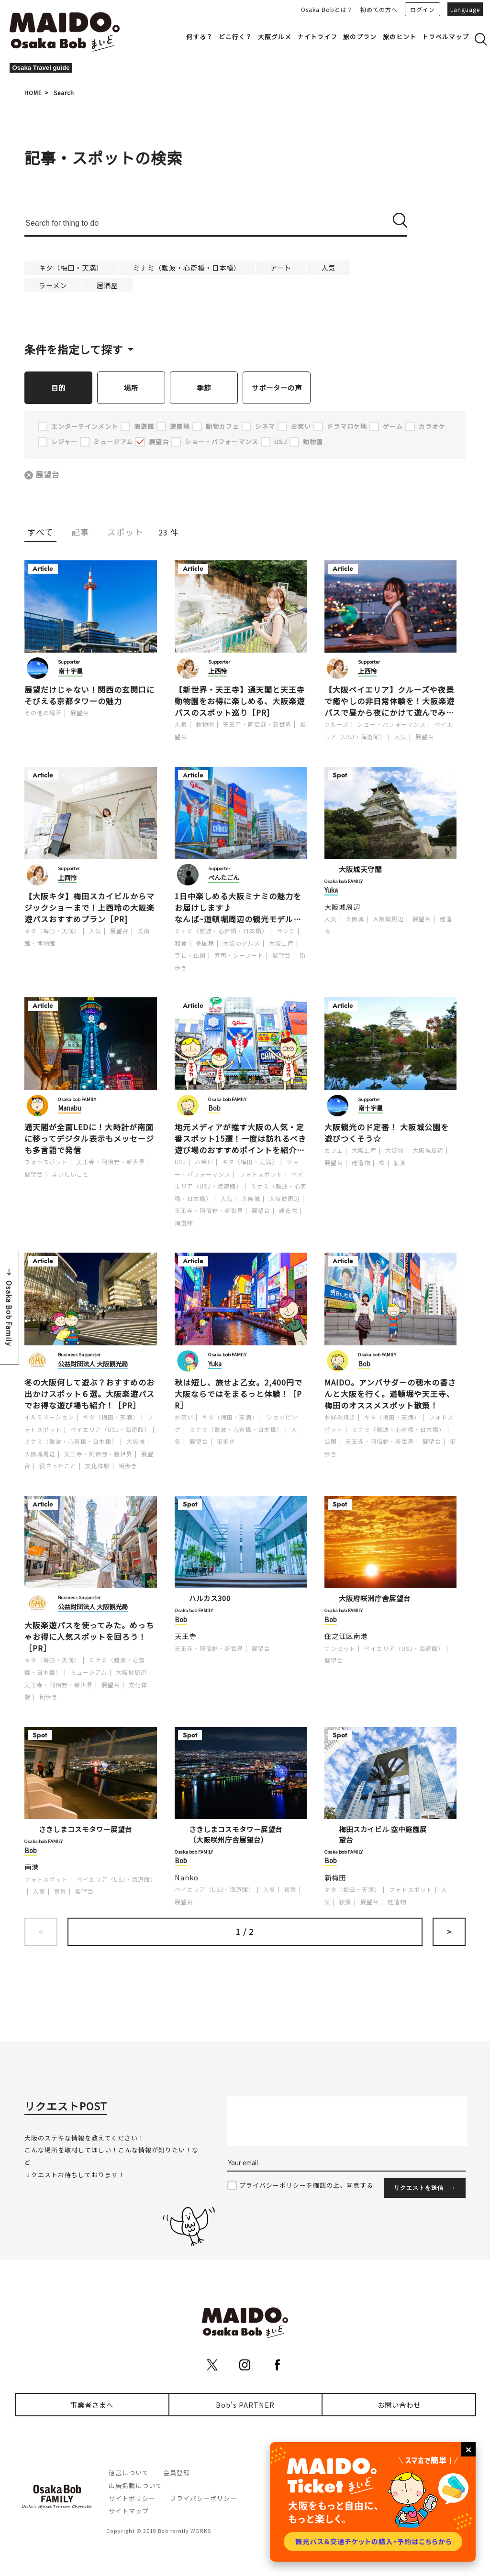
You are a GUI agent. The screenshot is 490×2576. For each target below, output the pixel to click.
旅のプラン (360, 36)
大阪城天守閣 (360, 869)
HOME (33, 92)
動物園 (205, 724)
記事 (80, 532)
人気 (328, 267)
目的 (58, 387)
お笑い (204, 1162)
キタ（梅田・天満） (71, 267)
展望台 (48, 474)
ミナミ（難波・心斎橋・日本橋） (187, 267)
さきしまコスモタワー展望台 (85, 1829)
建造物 (288, 1211)
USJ (180, 1162)
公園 (330, 1442)
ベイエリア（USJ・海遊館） (110, 1430)
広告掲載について (135, 2485)
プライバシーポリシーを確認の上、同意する (306, 2185)
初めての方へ (379, 9)
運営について (129, 2473)
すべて (40, 532)
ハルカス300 (210, 1599)
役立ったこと (58, 1466)
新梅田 (335, 1878)
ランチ (286, 931)
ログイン (422, 9)
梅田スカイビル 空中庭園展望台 (383, 1834)
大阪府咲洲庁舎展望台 (375, 1599)
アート (280, 267)
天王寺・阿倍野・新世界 (257, 724)
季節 (204, 387)
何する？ (199, 36)
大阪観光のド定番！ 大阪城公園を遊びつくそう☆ (386, 1133)
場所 (131, 387)
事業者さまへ (91, 2405)
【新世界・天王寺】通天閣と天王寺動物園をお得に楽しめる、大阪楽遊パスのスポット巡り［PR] (240, 701)
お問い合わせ (399, 2405)
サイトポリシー (132, 2498)
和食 (181, 943)
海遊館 (184, 1223)
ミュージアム (88, 1673)
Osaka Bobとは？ (327, 9)
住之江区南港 (346, 1636)
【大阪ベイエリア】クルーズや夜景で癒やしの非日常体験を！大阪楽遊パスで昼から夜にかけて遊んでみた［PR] (389, 701)
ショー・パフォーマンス (391, 724)
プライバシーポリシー (203, 2498)
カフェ (333, 1150)
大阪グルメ (274, 36)
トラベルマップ (445, 36)
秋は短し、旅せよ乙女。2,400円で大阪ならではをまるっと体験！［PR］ (238, 1394)
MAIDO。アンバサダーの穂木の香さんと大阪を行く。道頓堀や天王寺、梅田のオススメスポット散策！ (390, 1394)
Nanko (187, 1878)
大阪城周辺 (342, 907)
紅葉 (400, 1163)
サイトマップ (129, 2511)
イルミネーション (49, 1417)
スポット (125, 532)
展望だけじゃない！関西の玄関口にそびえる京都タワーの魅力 (89, 695)
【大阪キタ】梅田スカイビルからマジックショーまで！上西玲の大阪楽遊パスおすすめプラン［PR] (89, 908)
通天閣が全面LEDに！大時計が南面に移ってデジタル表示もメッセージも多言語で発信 (89, 1139)
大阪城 (354, 919)
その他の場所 (43, 713)
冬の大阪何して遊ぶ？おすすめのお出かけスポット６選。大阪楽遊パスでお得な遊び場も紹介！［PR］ (89, 1394)
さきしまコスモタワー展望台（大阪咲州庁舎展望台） (235, 1834)
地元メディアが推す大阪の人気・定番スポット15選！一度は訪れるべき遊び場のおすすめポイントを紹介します (240, 1139)
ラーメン (53, 285)
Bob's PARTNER (245, 2405)
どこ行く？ (235, 36)
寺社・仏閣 (190, 955)
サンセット (340, 1649)
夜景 (60, 1892)
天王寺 (185, 1636)
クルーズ (336, 724)
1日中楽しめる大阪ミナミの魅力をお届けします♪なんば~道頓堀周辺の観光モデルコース (238, 908)
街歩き (128, 1466)
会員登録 (176, 2473)
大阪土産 (281, 943)
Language (465, 9)
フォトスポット (46, 1162)
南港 (31, 1867)
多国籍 (205, 943)
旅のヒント (399, 36)
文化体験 (97, 1466)
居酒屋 (107, 285)
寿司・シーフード (239, 955)
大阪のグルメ (241, 943)
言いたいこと (70, 1174)
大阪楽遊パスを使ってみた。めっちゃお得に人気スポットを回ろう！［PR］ (89, 1637)
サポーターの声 (277, 387)
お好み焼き (340, 1417)
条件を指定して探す (73, 349)
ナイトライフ (317, 36)
